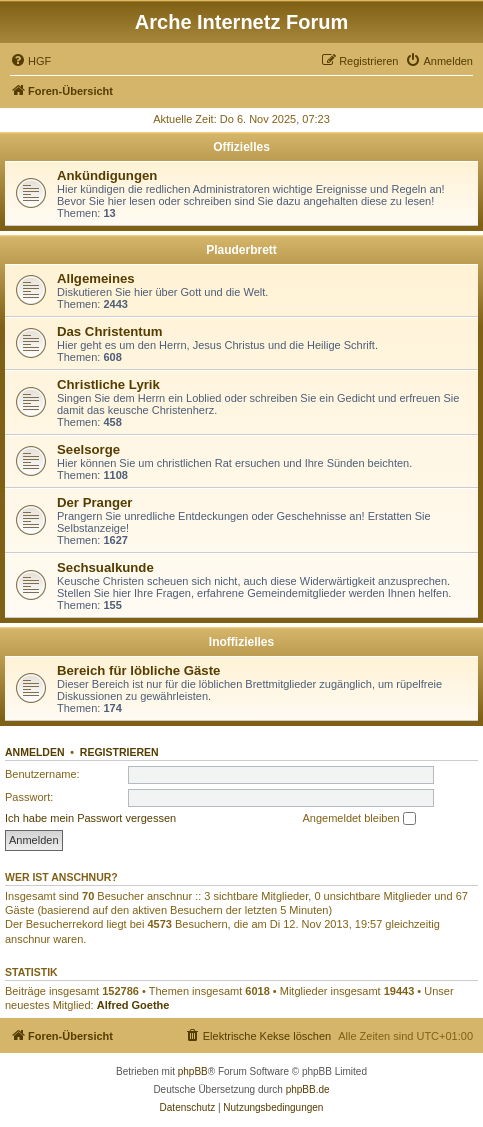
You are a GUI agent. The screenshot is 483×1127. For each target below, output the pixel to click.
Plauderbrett (241, 250)
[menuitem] (30, 61)
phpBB (193, 1071)
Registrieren (119, 752)
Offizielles (241, 147)
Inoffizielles (241, 642)
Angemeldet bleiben (358, 819)
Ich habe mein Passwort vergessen (90, 818)
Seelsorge (88, 449)
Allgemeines (96, 278)
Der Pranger (95, 502)
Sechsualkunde (105, 567)
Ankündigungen (107, 175)
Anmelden (35, 752)
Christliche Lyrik (108, 384)
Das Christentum (110, 331)
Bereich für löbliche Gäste (138, 670)
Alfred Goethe (133, 1005)
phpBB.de (308, 1089)
